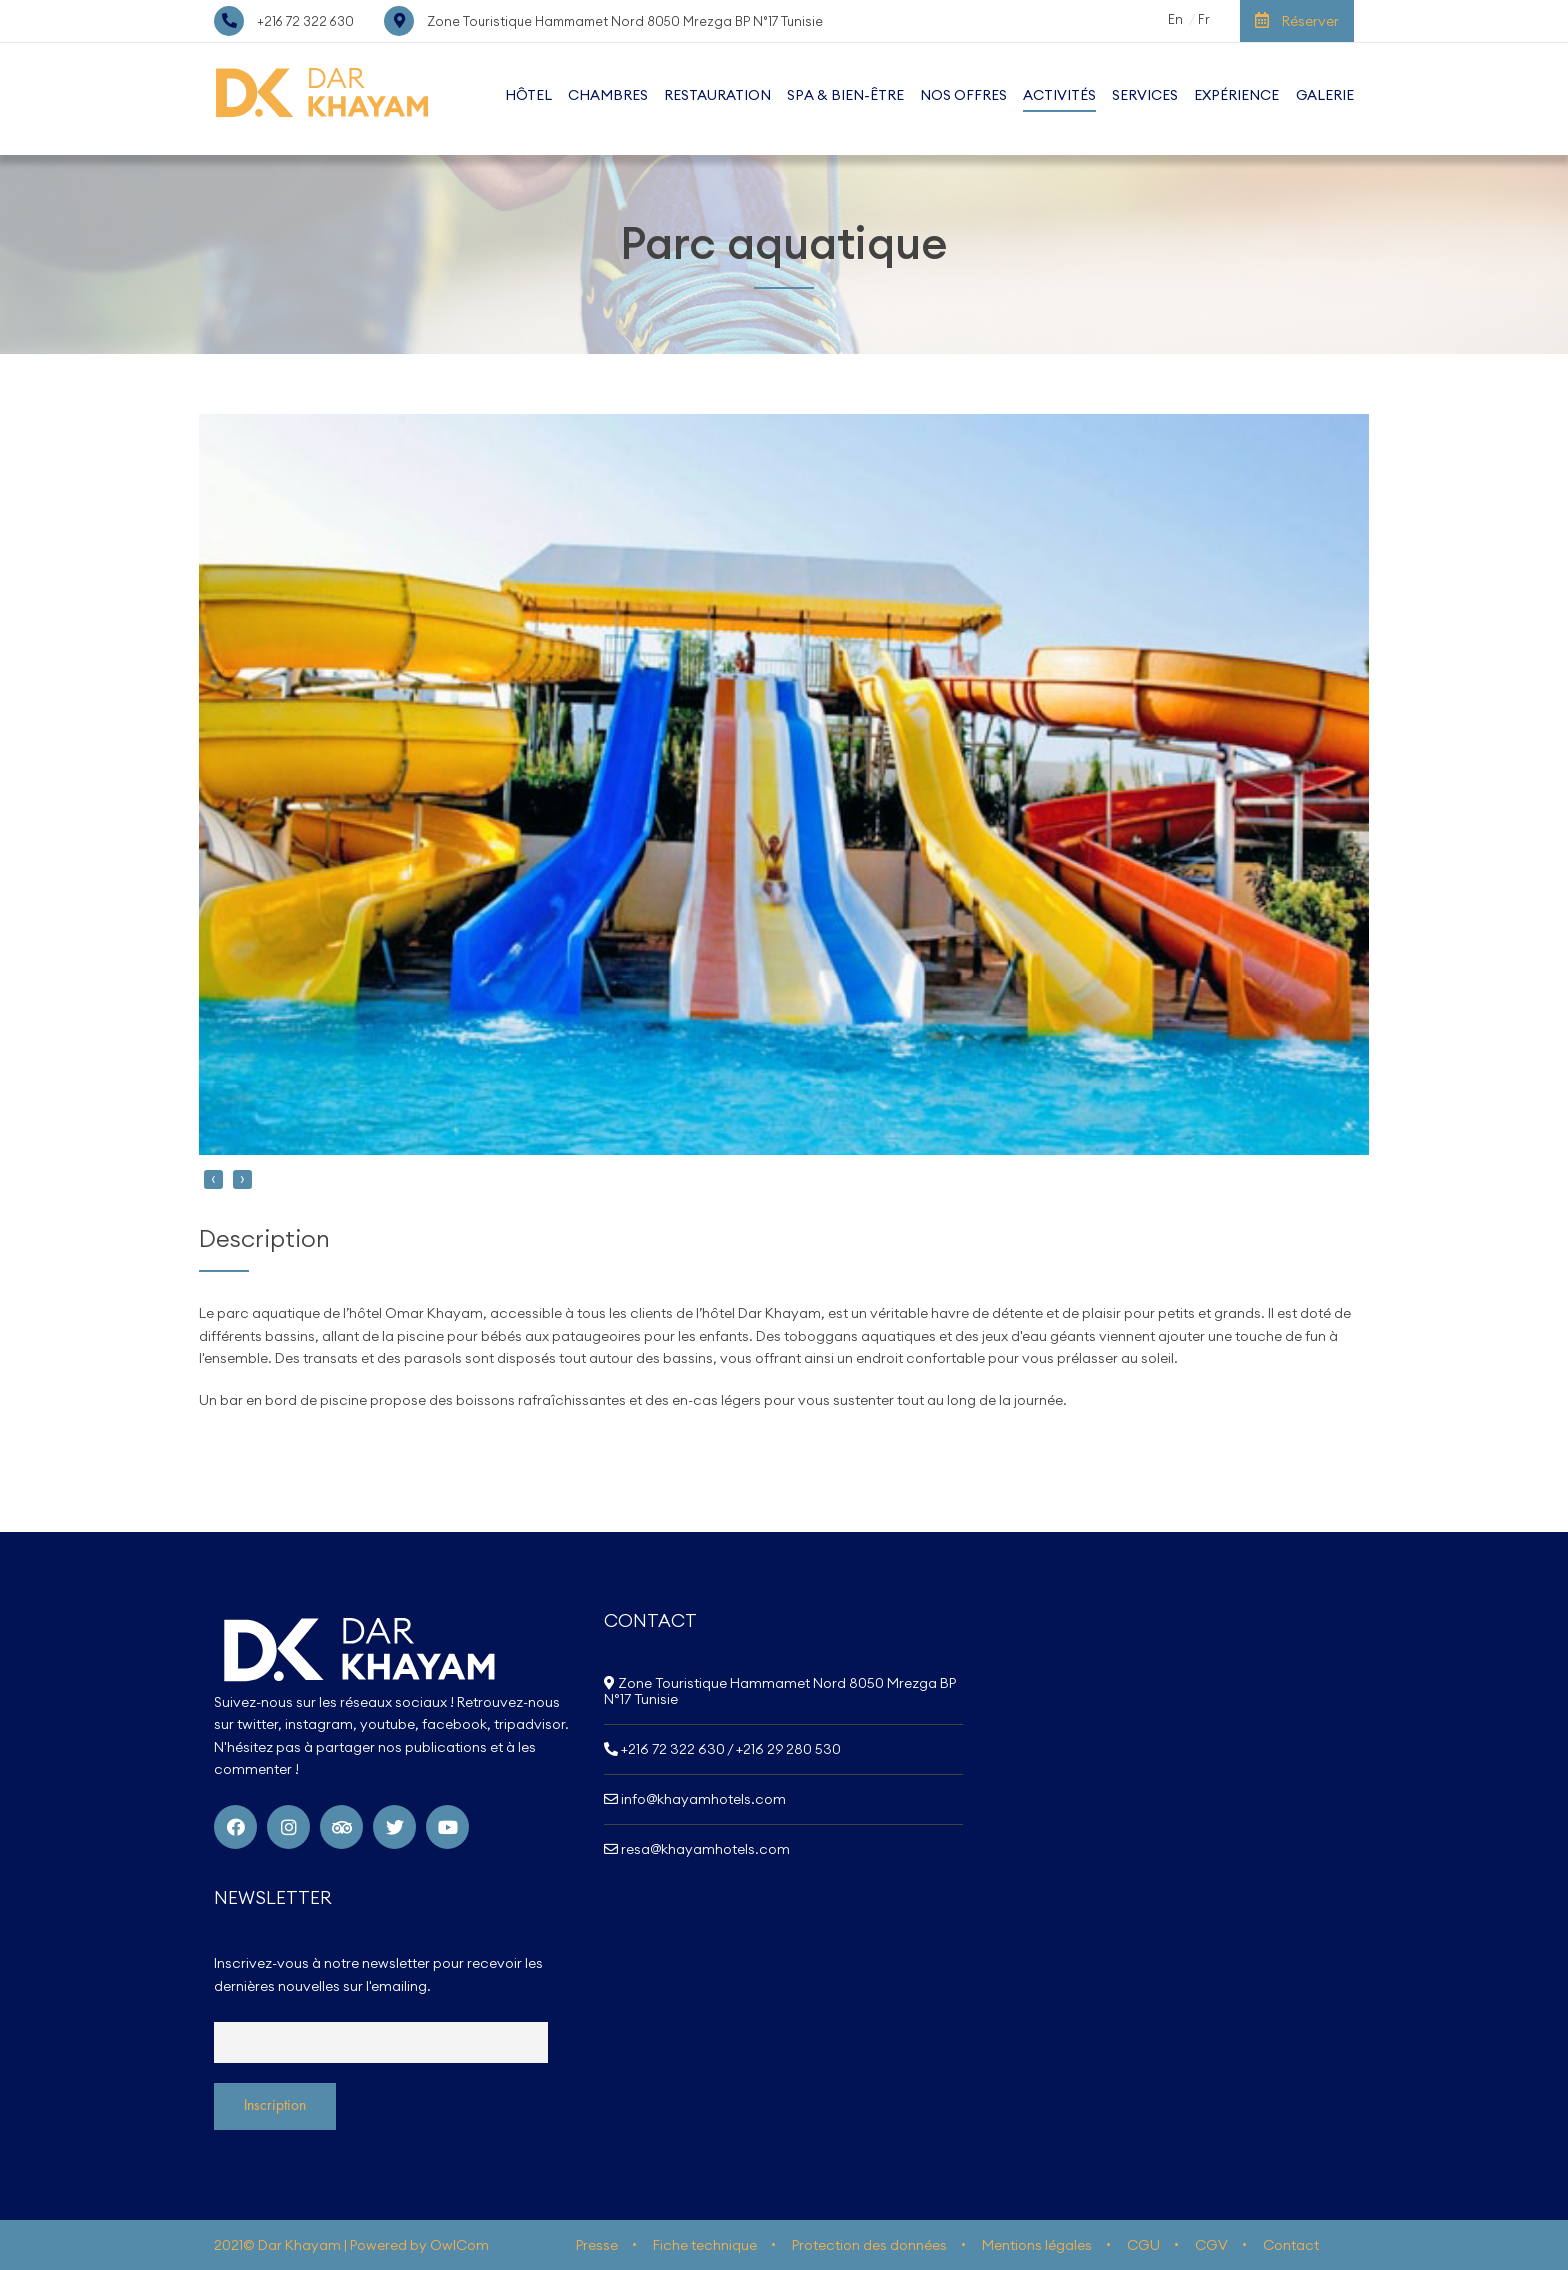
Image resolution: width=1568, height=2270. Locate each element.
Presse (597, 2245)
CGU (1143, 2245)
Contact (1291, 2245)
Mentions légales (1037, 2245)
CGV (1211, 2245)
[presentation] (213, 1179)
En (1175, 19)
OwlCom (459, 2245)
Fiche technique (705, 2245)
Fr (1204, 19)
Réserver (1297, 21)
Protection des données (869, 2245)
